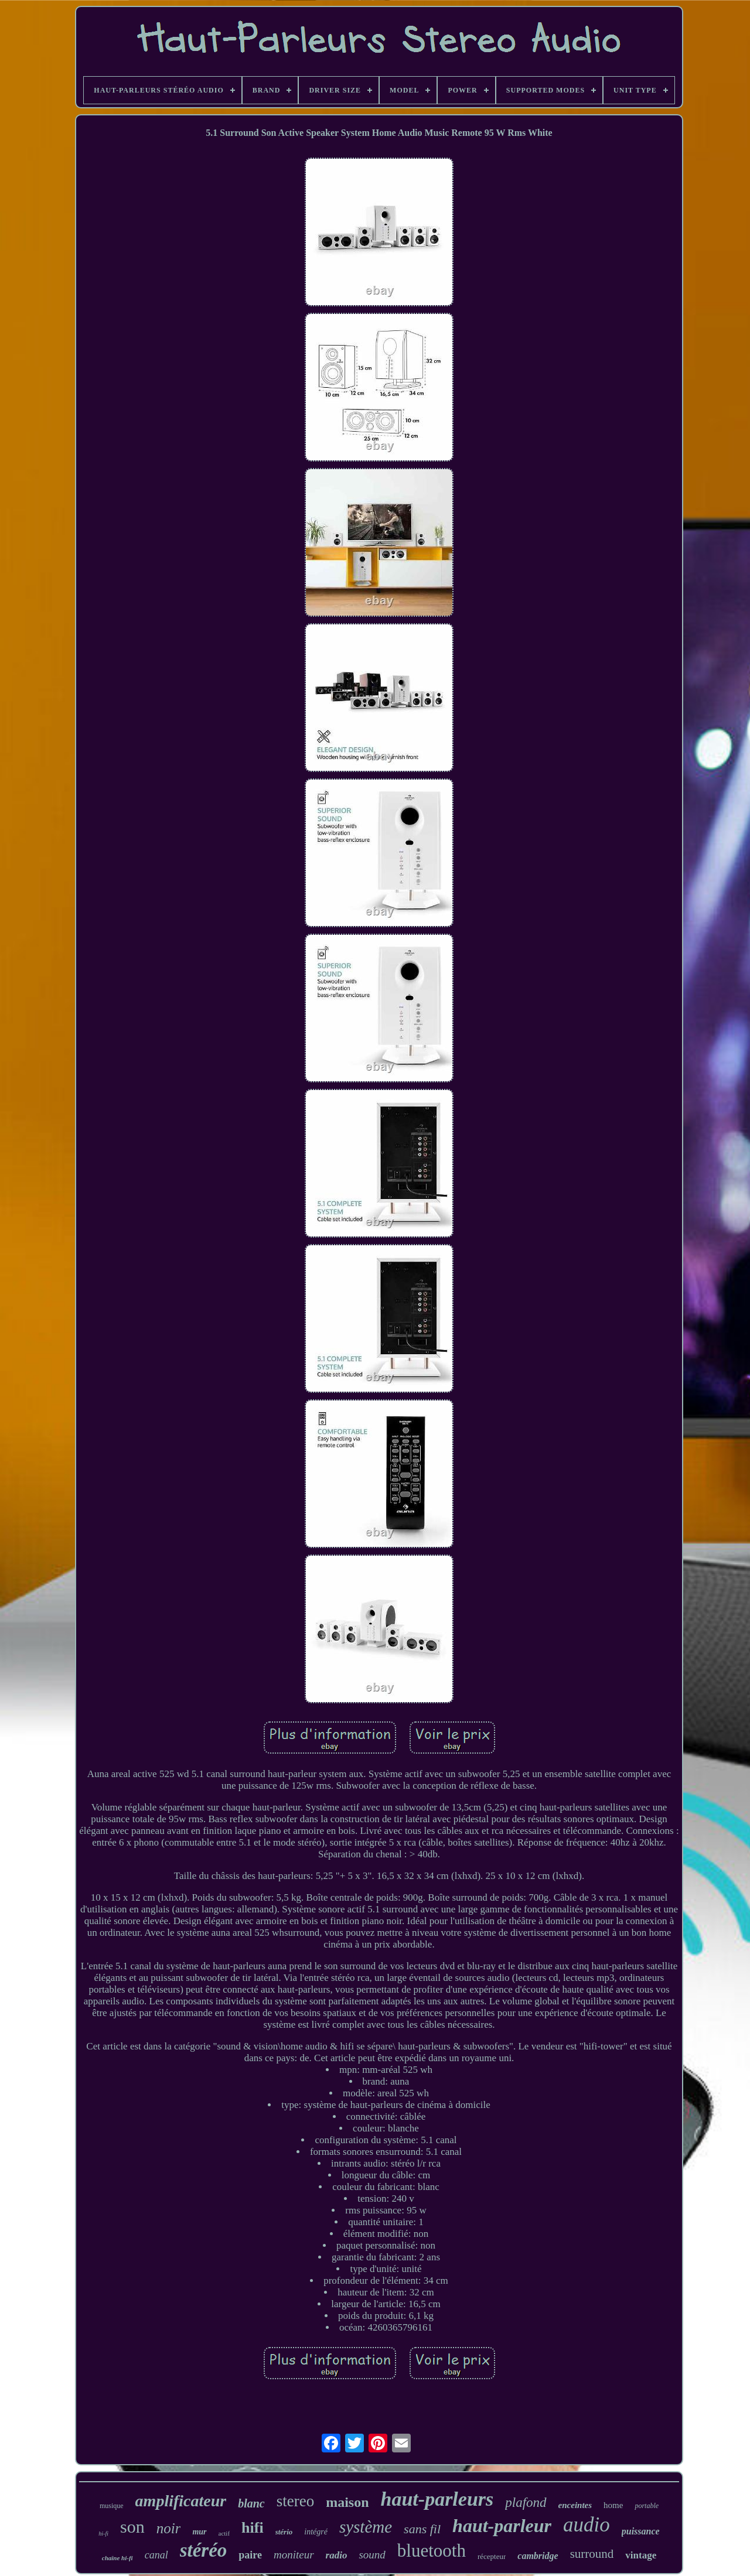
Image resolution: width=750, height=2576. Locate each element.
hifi (252, 2527)
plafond (525, 2502)
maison (347, 2502)
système (365, 2526)
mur (199, 2531)
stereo (295, 2501)
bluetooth (431, 2550)
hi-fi (103, 2533)
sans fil (422, 2529)
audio (586, 2524)
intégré (316, 2531)
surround (592, 2554)
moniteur (294, 2554)
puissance (641, 2531)
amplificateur (181, 2501)
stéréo (203, 2550)
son (132, 2526)
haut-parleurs (437, 2499)
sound (372, 2554)
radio (336, 2555)
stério (284, 2531)
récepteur (492, 2556)
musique (112, 2506)
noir (168, 2528)
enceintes (575, 2505)
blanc (251, 2503)
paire (250, 2555)
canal (156, 2555)
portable (647, 2506)
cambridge (537, 2556)
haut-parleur (501, 2525)
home (613, 2505)
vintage (640, 2555)
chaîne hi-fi (117, 2557)
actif (224, 2533)
